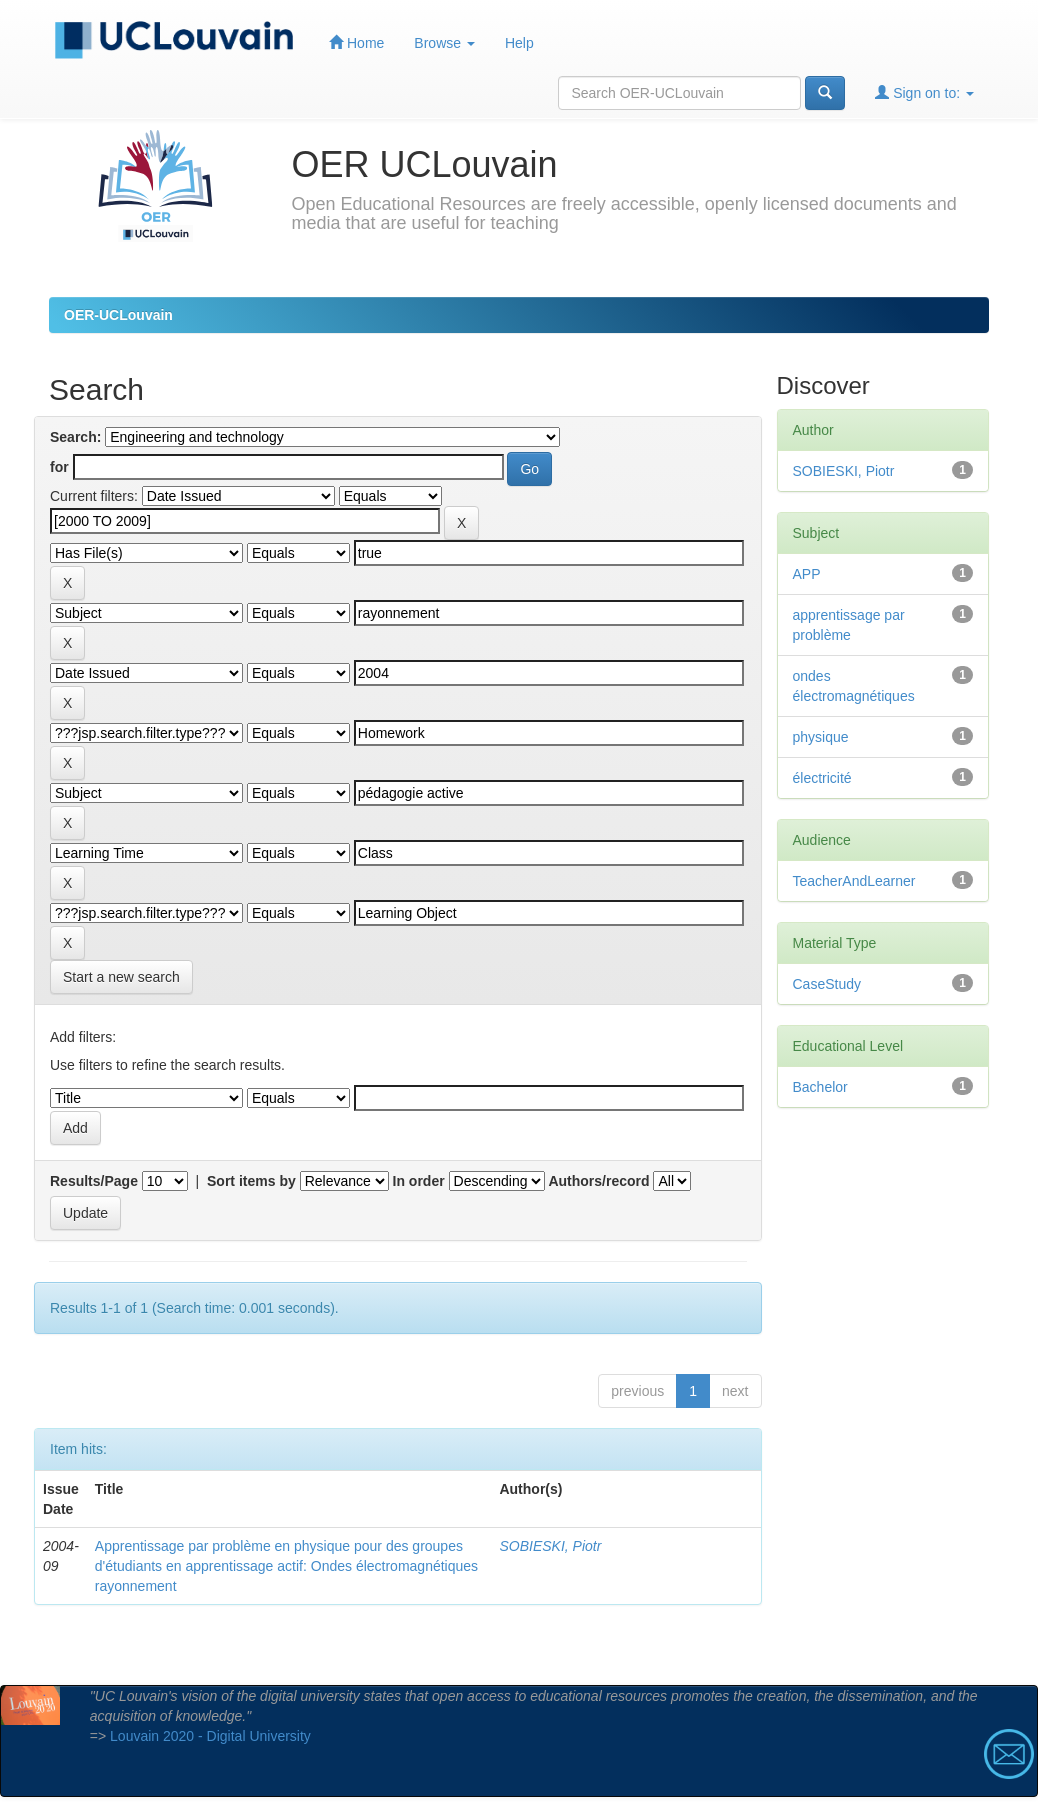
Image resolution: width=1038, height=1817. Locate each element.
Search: (75, 437)
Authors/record (598, 1181)
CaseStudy (827, 984)
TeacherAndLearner (854, 881)
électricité (822, 778)
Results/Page (94, 1181)
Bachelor (820, 1087)
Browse (444, 43)
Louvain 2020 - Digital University (210, 1736)
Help (519, 43)
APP (807, 574)
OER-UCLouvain (118, 315)
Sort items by (251, 1181)
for (59, 467)
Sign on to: (924, 92)
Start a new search (121, 977)
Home (356, 42)
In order (419, 1181)
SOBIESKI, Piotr (550, 1546)
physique (821, 737)
